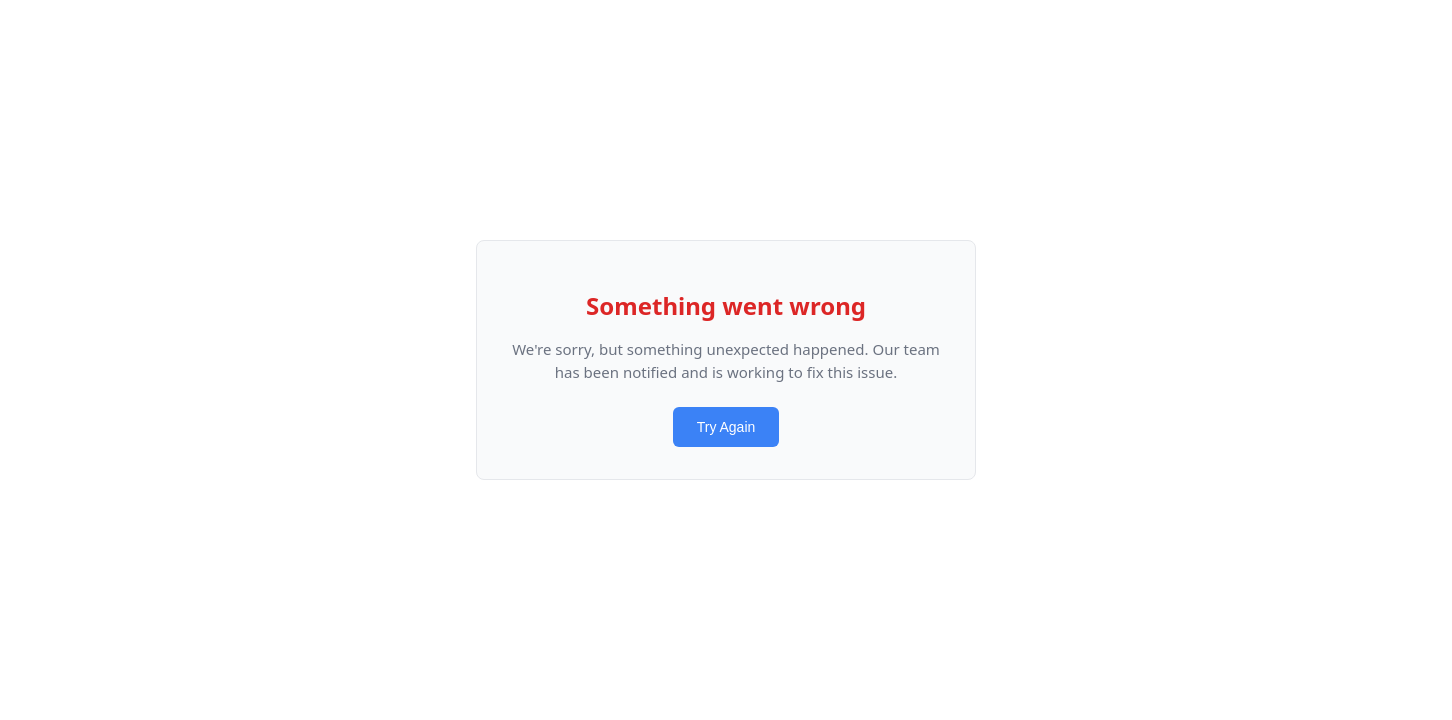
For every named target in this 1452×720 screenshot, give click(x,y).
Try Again (726, 427)
